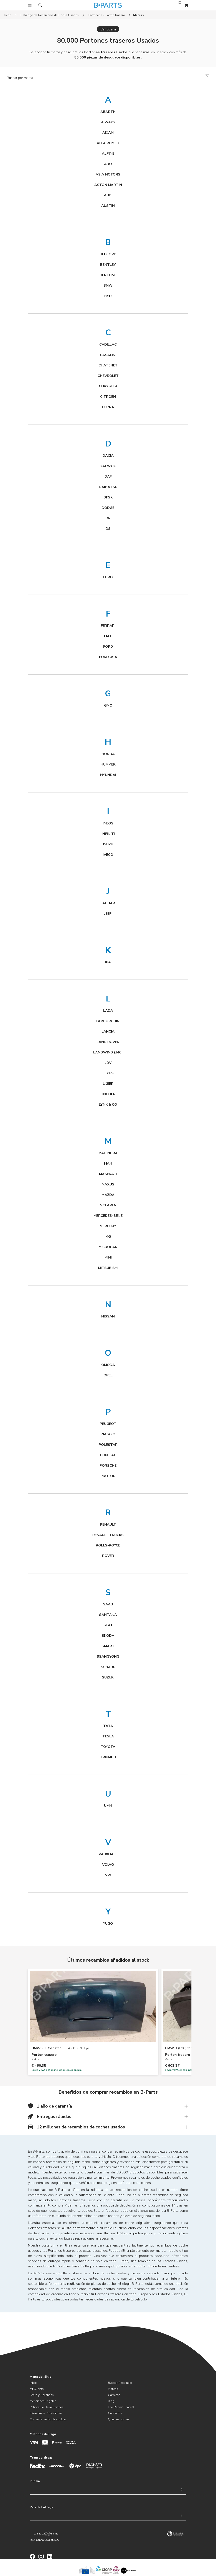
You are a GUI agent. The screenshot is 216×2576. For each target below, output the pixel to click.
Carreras (114, 2395)
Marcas (113, 2389)
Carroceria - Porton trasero (106, 15)
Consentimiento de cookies (48, 2419)
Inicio (33, 2383)
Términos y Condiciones (46, 2413)
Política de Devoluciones (46, 2407)
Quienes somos (118, 2419)
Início (7, 15)
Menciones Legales (43, 2401)
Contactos (115, 2413)
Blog (111, 2401)
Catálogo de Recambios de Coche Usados (49, 15)
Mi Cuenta (37, 2389)
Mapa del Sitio (41, 2377)
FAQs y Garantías (42, 2395)
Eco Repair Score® (121, 2407)
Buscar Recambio (120, 2383)
